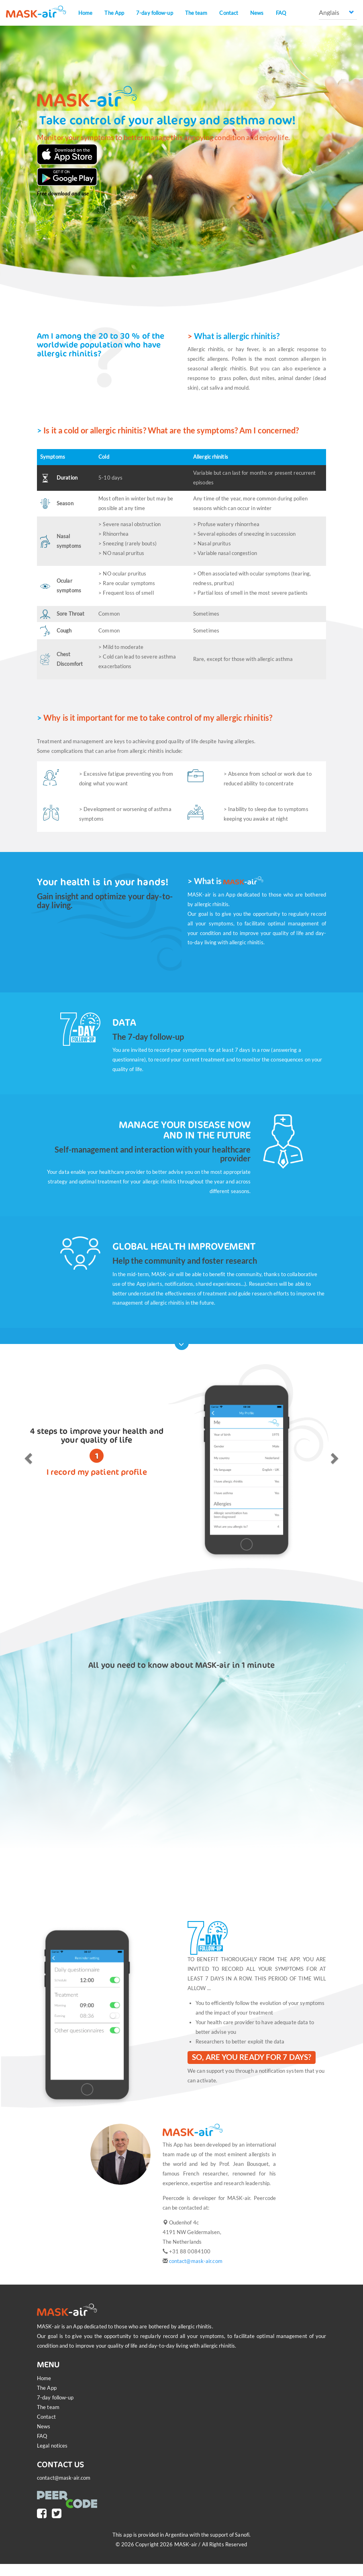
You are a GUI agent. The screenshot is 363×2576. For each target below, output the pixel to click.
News (256, 13)
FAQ (281, 13)
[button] (27, 1456)
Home (85, 13)
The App (114, 13)
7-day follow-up (154, 13)
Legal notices (52, 2445)
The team (196, 13)
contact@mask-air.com (195, 2261)
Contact (228, 13)
